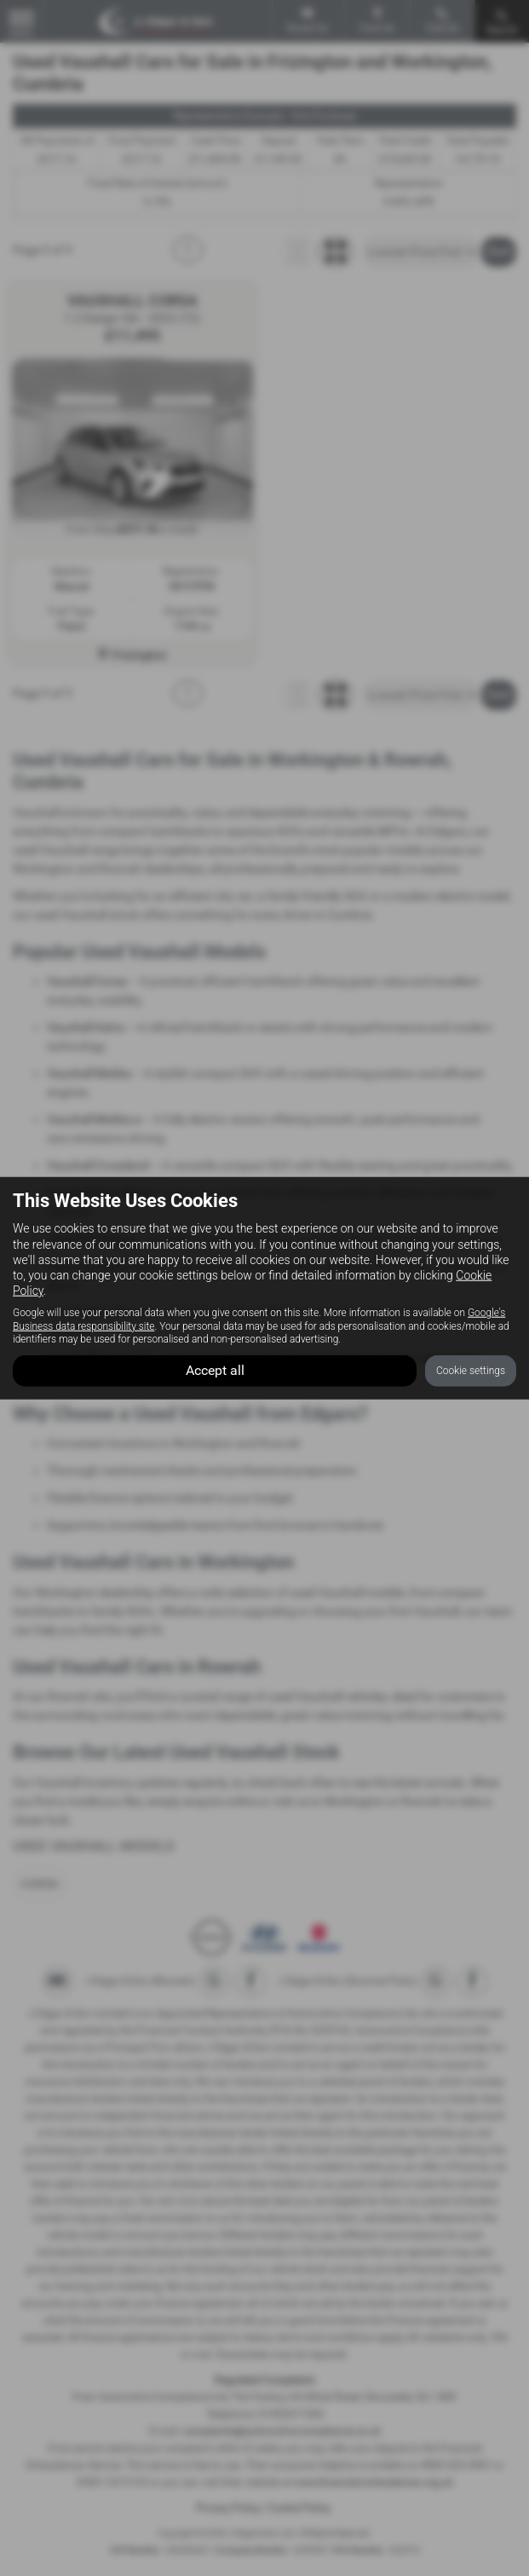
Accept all (215, 1369)
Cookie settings (470, 1370)
